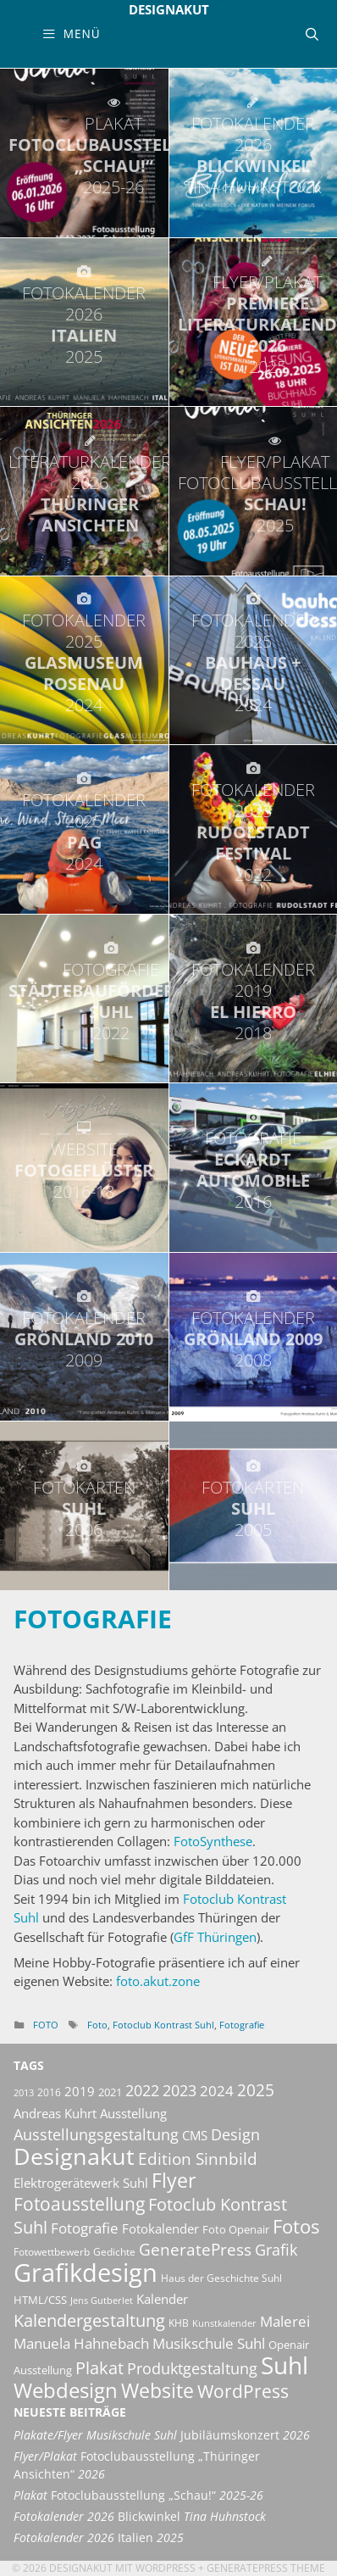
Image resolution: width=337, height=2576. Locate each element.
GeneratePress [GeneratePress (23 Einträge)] (195, 2250)
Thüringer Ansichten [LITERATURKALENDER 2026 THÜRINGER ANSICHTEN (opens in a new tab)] (89, 493)
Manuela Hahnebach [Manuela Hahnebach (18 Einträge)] (81, 2343)
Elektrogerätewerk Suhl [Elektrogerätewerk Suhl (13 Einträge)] (81, 2182)
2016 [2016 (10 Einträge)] (49, 2092)
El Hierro (253, 1001)
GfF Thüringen (215, 1936)
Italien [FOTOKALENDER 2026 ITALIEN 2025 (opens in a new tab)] (84, 324)
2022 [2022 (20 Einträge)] (142, 2090)
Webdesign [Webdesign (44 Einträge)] (66, 2390)
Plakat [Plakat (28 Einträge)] (99, 2367)
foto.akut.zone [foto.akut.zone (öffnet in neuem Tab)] (158, 1980)
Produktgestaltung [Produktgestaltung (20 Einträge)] (192, 2368)
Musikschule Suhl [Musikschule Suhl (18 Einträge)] (208, 2343)
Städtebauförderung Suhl (110, 1001)
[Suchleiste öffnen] (312, 34)
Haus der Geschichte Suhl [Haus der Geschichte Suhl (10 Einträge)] (221, 2278)
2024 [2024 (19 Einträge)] (217, 2090)
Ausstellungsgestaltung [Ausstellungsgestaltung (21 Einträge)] (96, 2134)
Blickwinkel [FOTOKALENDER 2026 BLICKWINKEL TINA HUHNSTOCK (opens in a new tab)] (253, 155)
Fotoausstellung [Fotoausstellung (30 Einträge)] (79, 2204)
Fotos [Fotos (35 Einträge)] (296, 2226)
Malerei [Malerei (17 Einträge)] (285, 2321)
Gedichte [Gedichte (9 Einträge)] (114, 2251)
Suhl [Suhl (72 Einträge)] (284, 2365)
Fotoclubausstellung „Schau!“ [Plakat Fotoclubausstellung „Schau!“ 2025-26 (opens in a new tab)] (138, 2495)
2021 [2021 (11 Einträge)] (110, 2092)
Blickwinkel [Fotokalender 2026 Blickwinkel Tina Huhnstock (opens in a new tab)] (140, 2516)
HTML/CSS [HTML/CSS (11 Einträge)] (40, 2299)
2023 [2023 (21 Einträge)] (179, 2090)
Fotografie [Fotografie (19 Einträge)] (85, 2227)
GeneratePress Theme (266, 2568)
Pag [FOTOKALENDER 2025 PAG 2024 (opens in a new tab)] (84, 831)
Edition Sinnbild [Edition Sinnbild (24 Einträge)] (197, 2158)
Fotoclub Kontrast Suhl (163, 2024)
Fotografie (93, 1618)
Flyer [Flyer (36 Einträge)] (174, 2180)
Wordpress (165, 2568)
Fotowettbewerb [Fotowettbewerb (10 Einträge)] (52, 2252)
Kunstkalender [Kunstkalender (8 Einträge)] (224, 2323)
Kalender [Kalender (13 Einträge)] (162, 2298)
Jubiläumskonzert (162, 2435)
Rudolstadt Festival (253, 832)
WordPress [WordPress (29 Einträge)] (243, 2391)
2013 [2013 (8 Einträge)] (24, 2093)
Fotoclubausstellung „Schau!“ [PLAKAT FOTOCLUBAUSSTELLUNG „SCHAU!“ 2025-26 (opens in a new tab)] (113, 155)
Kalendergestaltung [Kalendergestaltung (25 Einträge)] (89, 2320)
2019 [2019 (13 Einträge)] (79, 2091)
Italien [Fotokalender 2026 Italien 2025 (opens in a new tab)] (99, 2537)
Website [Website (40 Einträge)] (157, 2390)
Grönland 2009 (253, 1338)
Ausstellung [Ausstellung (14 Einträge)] (133, 2113)
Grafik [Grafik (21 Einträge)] (276, 2249)
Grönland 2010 (84, 1338)
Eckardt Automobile (253, 1170)
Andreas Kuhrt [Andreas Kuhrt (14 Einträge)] (55, 2113)
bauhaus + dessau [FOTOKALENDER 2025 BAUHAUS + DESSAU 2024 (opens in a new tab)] (253, 662)
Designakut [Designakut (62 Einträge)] (74, 2156)
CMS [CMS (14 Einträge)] (194, 2135)
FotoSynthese (213, 1841)
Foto (45, 2024)
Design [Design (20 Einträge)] (235, 2134)
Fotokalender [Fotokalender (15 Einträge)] (160, 2228)
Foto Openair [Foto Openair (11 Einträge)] (235, 2229)
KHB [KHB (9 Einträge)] (178, 2323)
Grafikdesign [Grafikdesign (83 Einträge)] (85, 2272)
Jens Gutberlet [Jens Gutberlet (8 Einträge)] (101, 2300)
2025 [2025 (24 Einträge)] (255, 2089)
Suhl (84, 1508)
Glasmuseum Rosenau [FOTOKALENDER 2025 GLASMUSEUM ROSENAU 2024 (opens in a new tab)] (84, 662)
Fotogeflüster (84, 1170)
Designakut (169, 9)
